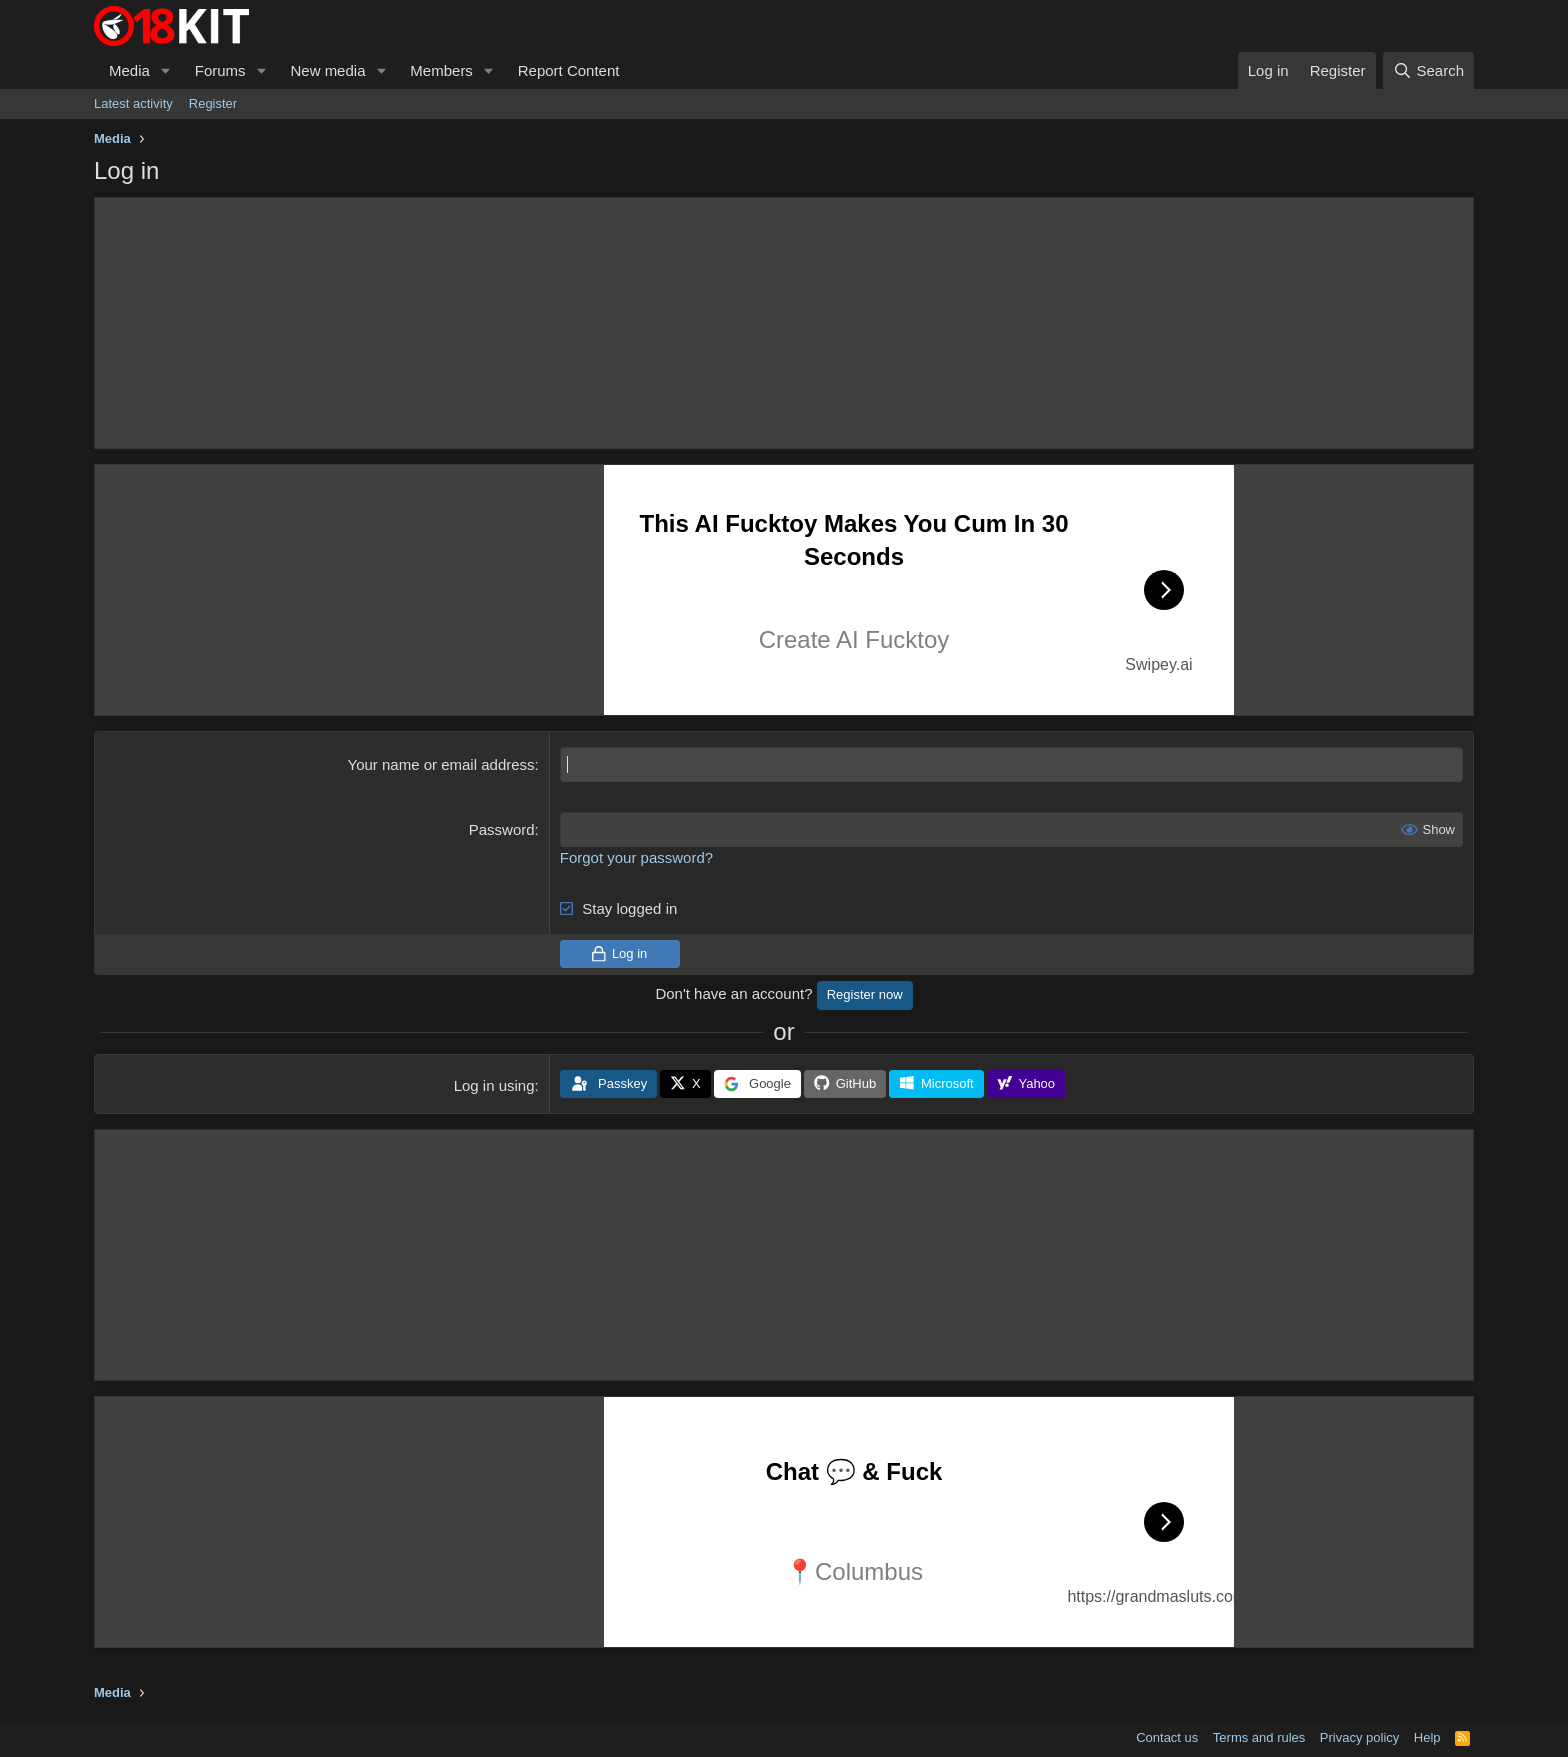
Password (502, 829)
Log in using (494, 1085)
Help (1427, 1737)
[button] (166, 70)
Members (441, 70)
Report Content (569, 70)
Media (129, 70)
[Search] (1428, 70)
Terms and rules (1259, 1737)
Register (213, 103)
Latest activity (133, 103)
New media (327, 70)
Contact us (1167, 1737)
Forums (220, 70)
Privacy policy (1359, 1737)
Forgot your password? (636, 857)
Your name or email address (441, 764)
